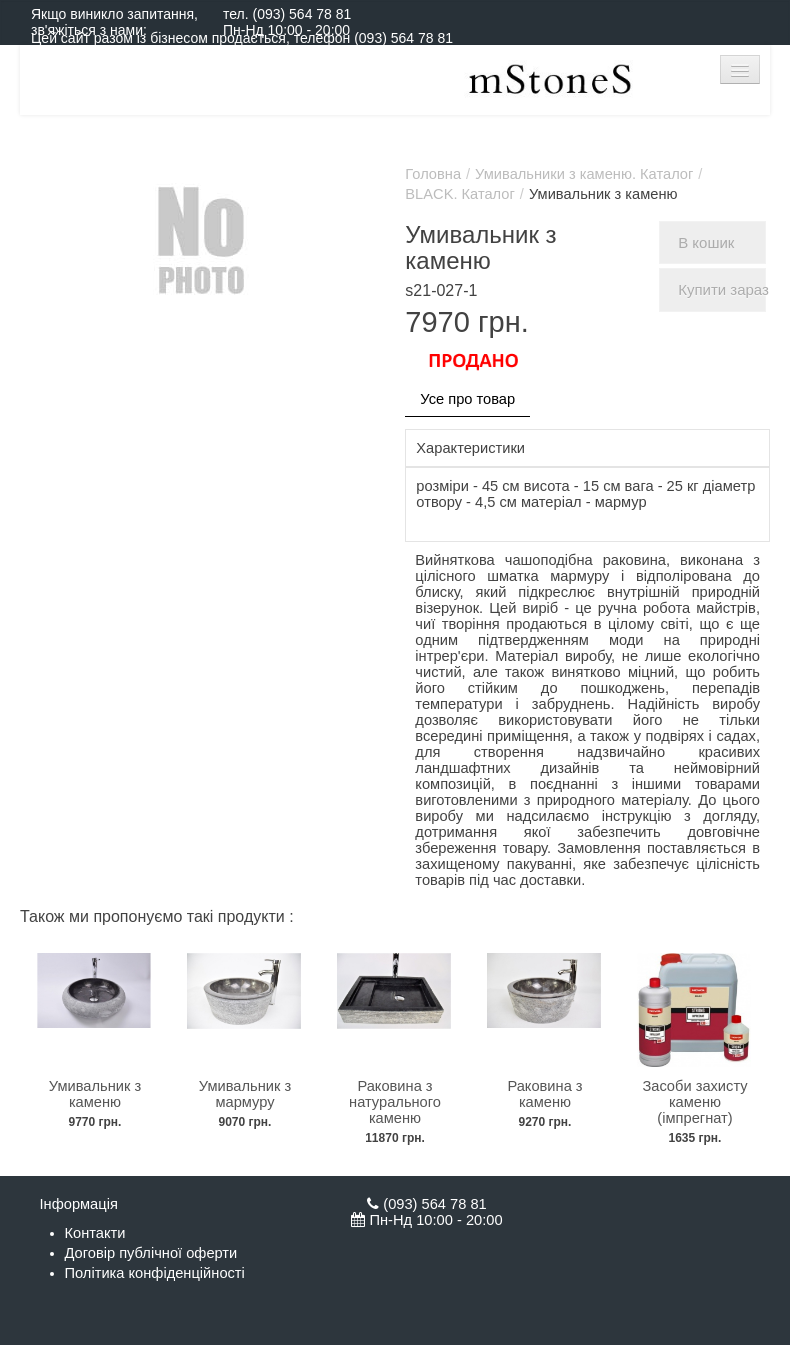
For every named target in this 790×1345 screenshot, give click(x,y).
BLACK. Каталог (460, 194)
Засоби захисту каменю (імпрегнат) (694, 1102)
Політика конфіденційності (155, 1273)
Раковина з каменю (544, 1094)
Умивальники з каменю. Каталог (584, 174)
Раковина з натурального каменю (395, 1102)
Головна (433, 174)
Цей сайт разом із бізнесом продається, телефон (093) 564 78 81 (242, 38)
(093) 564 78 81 (301, 14)
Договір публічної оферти (151, 1253)
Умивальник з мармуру (245, 1094)
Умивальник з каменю (95, 1094)
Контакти (95, 1233)
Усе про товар (467, 399)
